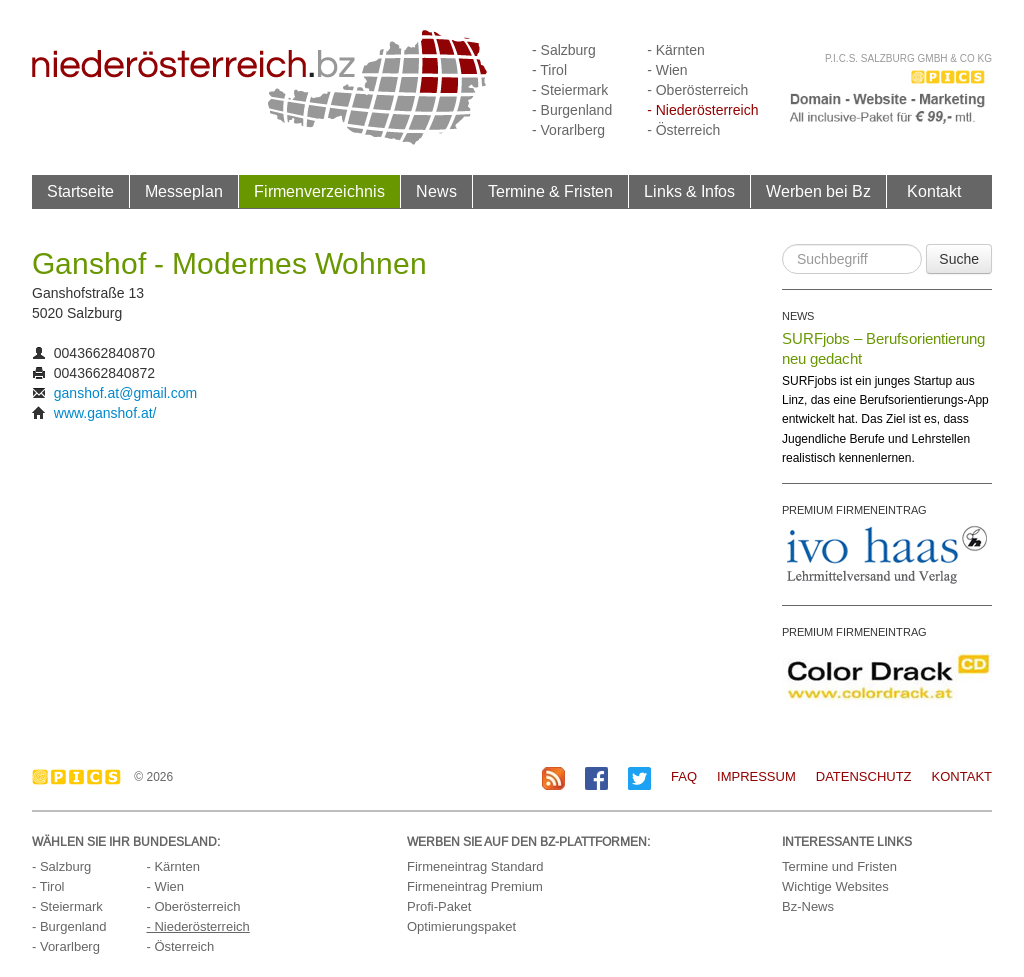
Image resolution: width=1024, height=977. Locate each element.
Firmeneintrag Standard (475, 866)
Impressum (756, 776)
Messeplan (184, 191)
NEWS (798, 316)
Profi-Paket (439, 906)
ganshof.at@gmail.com (125, 393)
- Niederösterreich (702, 110)
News (436, 191)
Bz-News (808, 906)
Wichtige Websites (835, 886)
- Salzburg (564, 50)
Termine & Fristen (550, 191)
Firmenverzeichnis (319, 191)
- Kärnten (676, 50)
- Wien (667, 70)
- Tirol (549, 70)
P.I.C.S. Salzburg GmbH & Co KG (908, 58)
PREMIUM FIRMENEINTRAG (854, 510)
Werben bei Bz (818, 191)
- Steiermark (570, 90)
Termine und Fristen (839, 866)
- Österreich (683, 130)
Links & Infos (689, 191)
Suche (959, 259)
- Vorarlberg (568, 130)
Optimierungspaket (461, 926)
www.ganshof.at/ (105, 413)
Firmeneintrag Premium (475, 886)
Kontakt (934, 191)
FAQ (684, 776)
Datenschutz (864, 776)
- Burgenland (572, 110)
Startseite (80, 191)
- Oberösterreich (697, 90)
